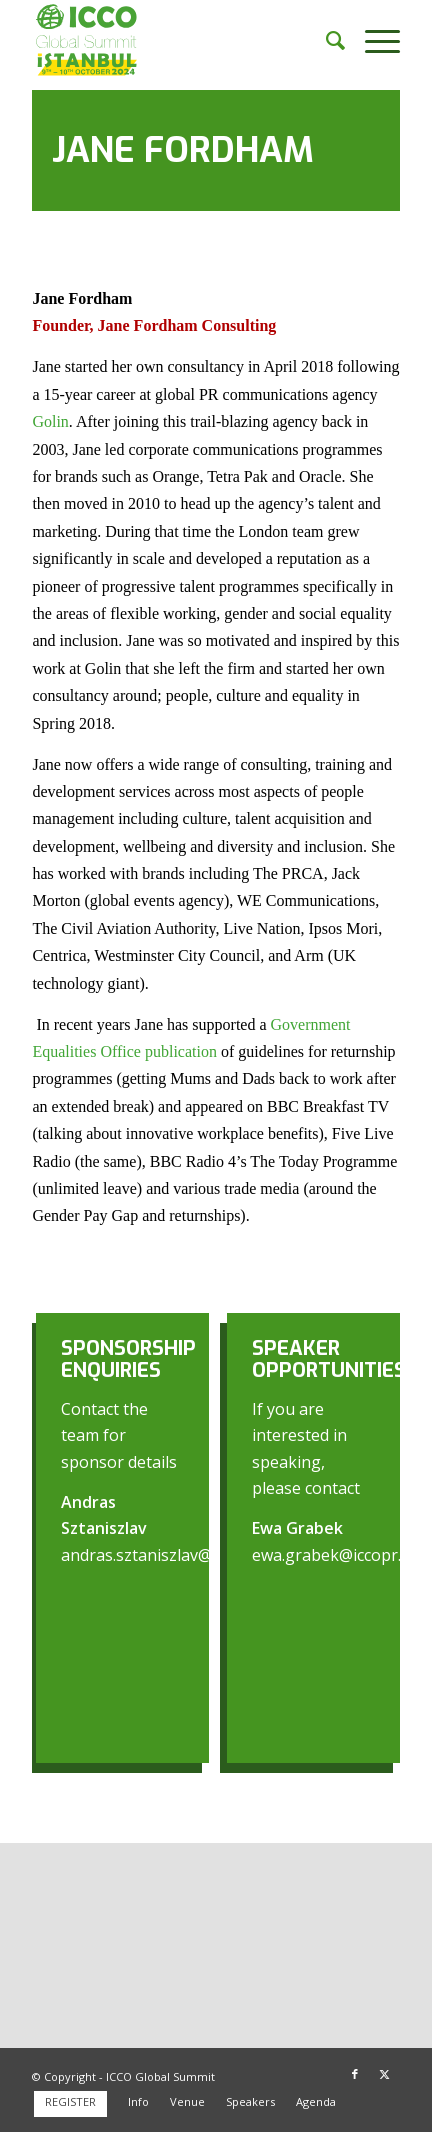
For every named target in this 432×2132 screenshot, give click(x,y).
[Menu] (372, 40)
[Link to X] (385, 2074)
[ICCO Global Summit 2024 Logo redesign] (179, 40)
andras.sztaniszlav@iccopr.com (176, 1555)
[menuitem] (325, 40)
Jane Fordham (183, 150)
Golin (50, 421)
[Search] (325, 40)
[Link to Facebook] (355, 2074)
